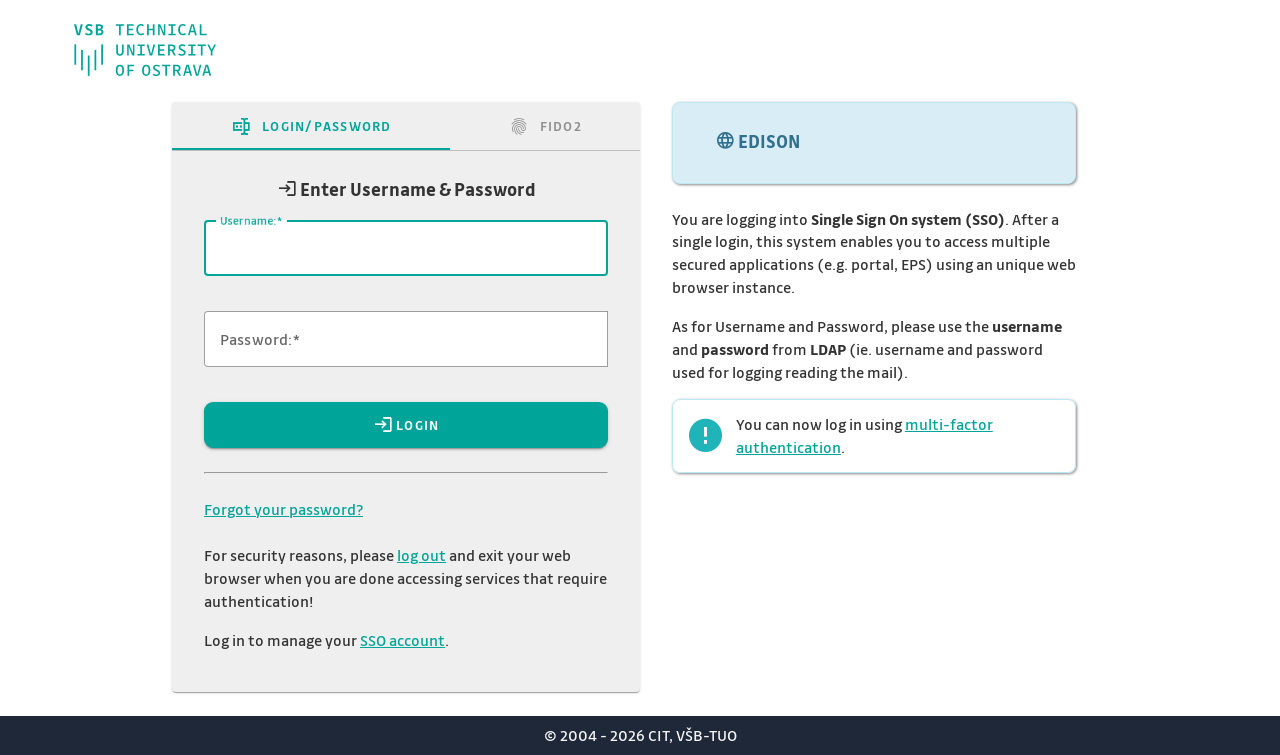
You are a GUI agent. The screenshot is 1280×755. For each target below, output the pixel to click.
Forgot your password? (283, 509)
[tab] (311, 126)
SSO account (402, 640)
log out (421, 555)
